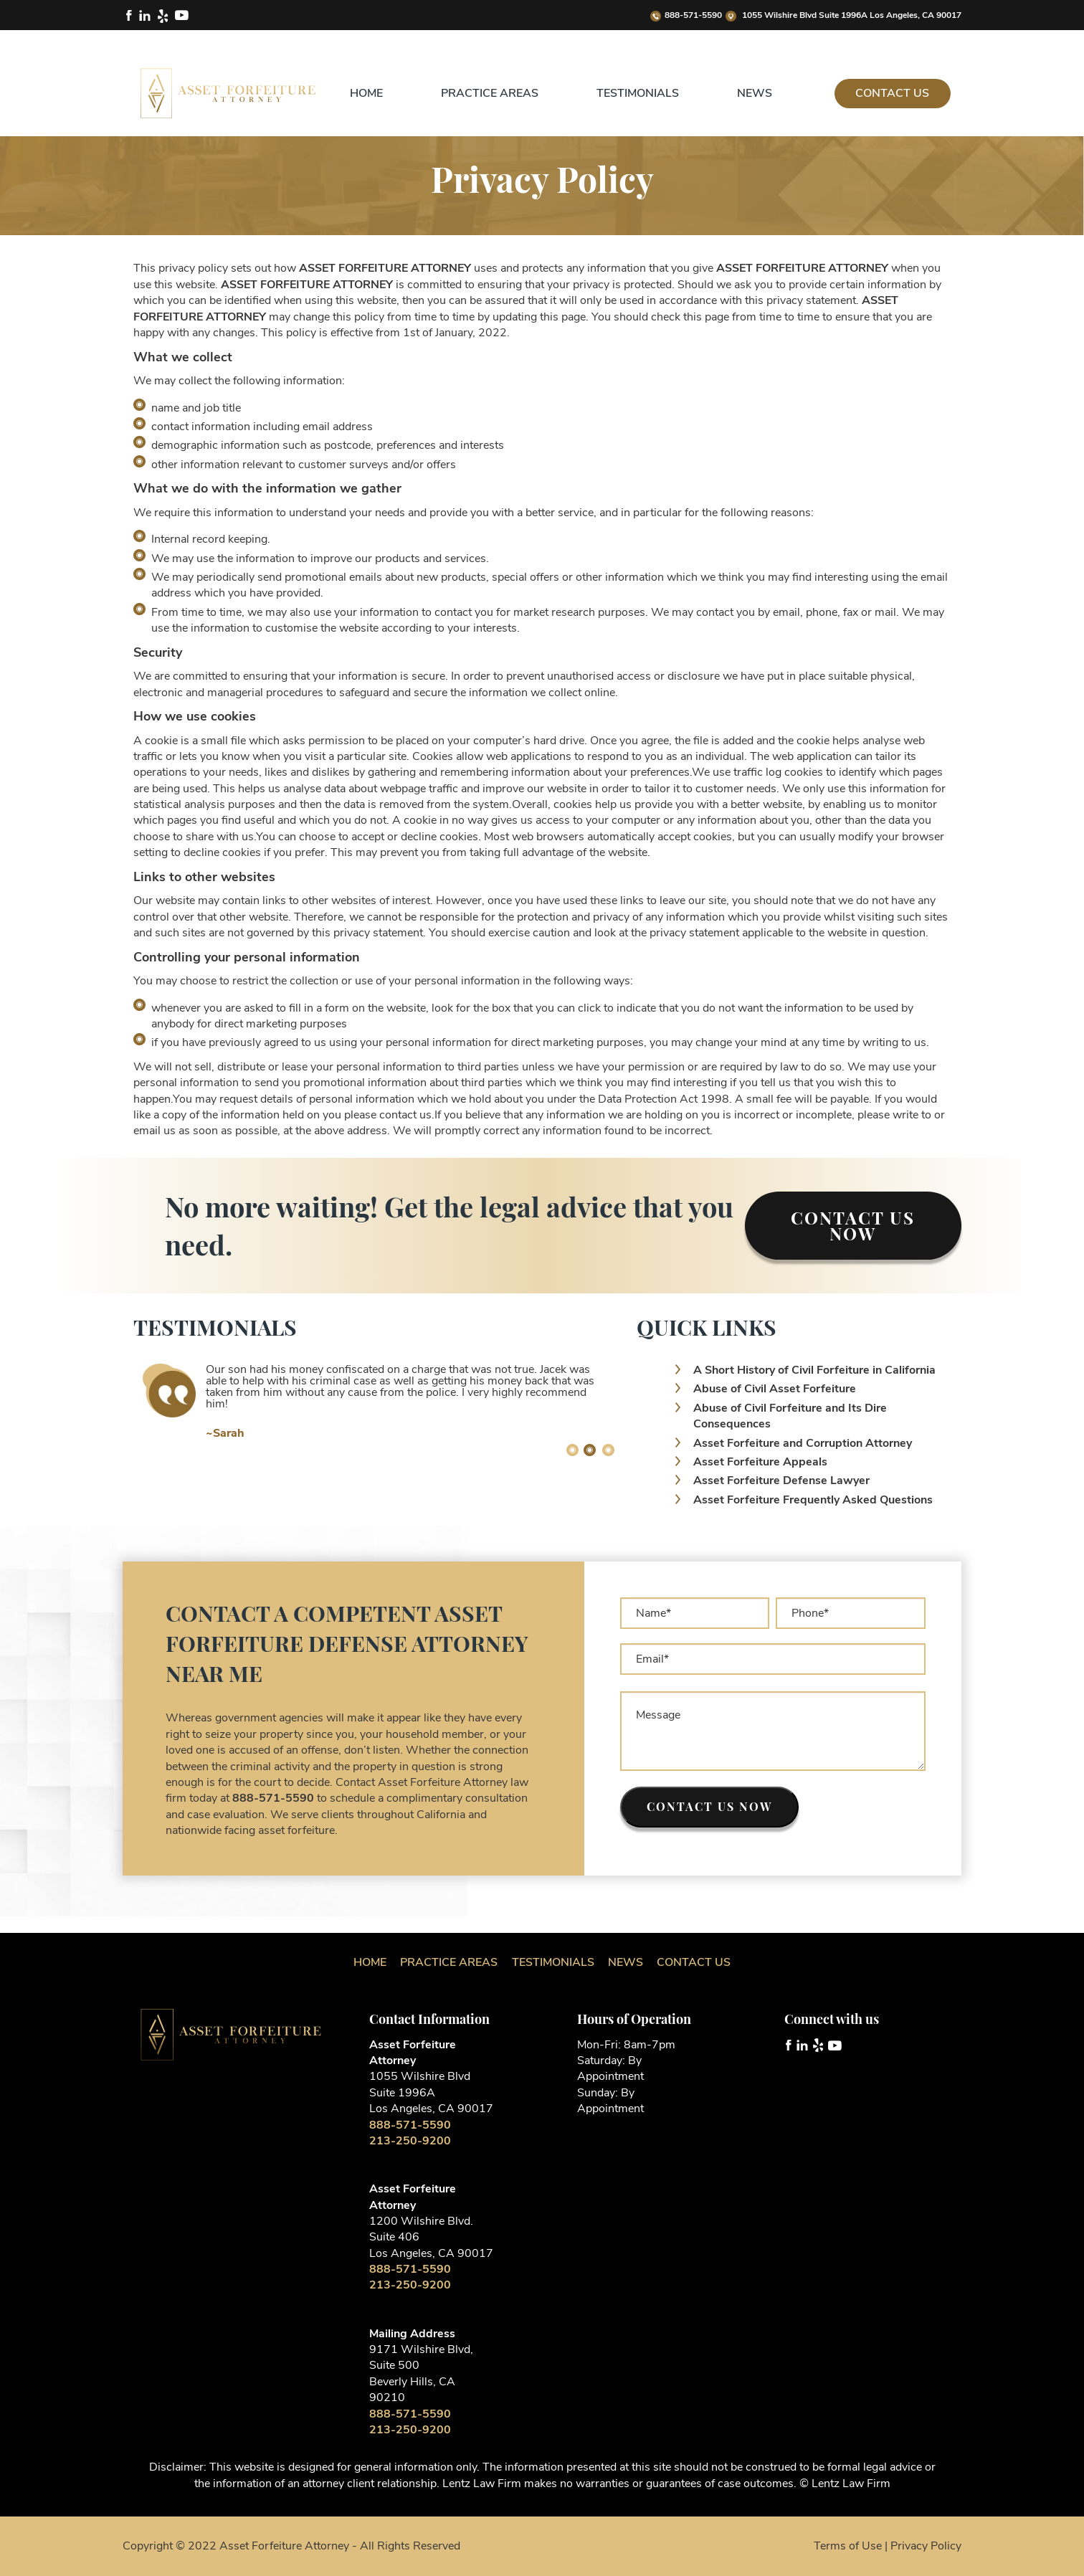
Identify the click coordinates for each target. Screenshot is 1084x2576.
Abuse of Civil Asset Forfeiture (774, 1389)
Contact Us (892, 93)
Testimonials (637, 93)
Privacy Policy (925, 2546)
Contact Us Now (853, 1225)
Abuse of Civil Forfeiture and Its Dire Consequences (790, 1416)
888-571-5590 (686, 15)
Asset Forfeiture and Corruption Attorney (802, 1443)
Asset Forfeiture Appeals (760, 1462)
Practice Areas (489, 93)
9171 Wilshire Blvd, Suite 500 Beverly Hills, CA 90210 (421, 2373)
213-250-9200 (410, 2141)
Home (366, 93)
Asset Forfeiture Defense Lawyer (781, 1480)
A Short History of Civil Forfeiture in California (814, 1370)
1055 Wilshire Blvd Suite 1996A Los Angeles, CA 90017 (843, 15)
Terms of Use (848, 2546)
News (754, 93)
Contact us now (709, 1806)
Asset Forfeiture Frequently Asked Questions (813, 1500)
